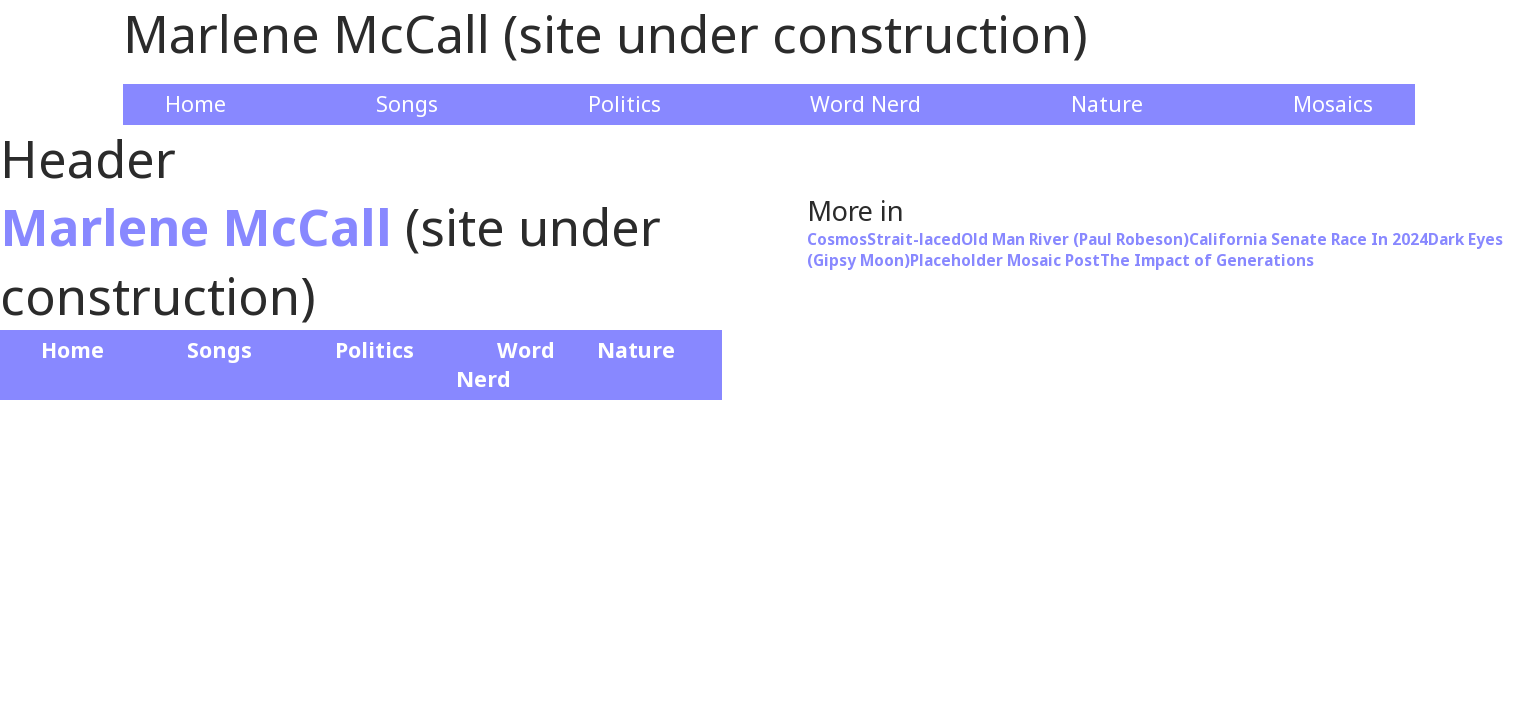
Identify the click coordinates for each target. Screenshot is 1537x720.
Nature (1107, 103)
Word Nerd (865, 103)
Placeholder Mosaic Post (1005, 260)
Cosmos (837, 239)
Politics (624, 103)
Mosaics (1333, 103)
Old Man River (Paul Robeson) (1075, 239)
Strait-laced (914, 239)
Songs (407, 103)
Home (195, 103)
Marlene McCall (196, 226)
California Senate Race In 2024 (1308, 239)
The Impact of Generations (1207, 260)
